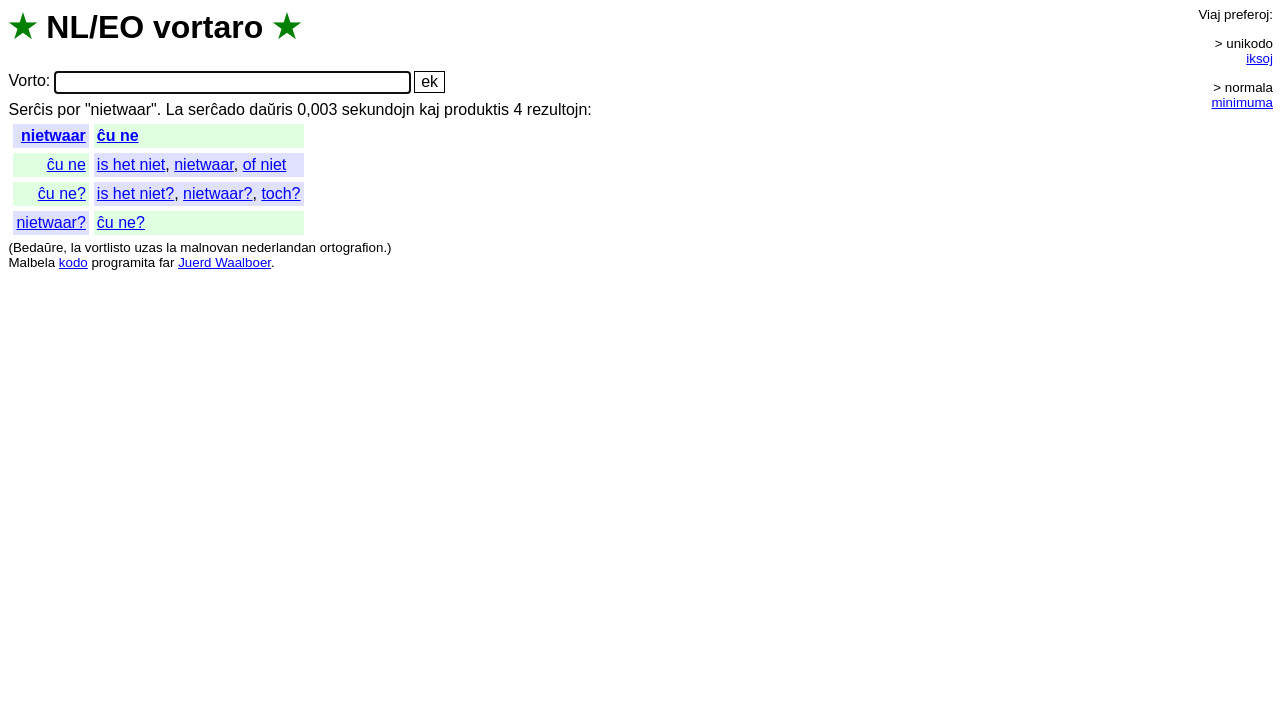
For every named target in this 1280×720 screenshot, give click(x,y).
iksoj (1259, 58)
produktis (476, 109)
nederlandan (279, 247)
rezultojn (557, 109)
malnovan (209, 247)
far (167, 262)
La (175, 109)
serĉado (216, 109)
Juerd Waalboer (224, 262)
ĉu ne (118, 135)
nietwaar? (217, 193)
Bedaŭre (38, 247)
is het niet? (135, 193)
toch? (280, 193)
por (68, 109)
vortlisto (108, 247)
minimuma (1242, 102)
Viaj (1209, 14)
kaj (429, 109)
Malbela (31, 262)
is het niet (131, 164)
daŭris (271, 109)
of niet (265, 164)
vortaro (208, 27)
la (76, 247)
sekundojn (378, 109)
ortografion (352, 247)
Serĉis (30, 109)
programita (123, 262)
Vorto (26, 81)
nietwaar (53, 135)
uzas (148, 247)
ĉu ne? (62, 193)
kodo (73, 262)
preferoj (1246, 14)
